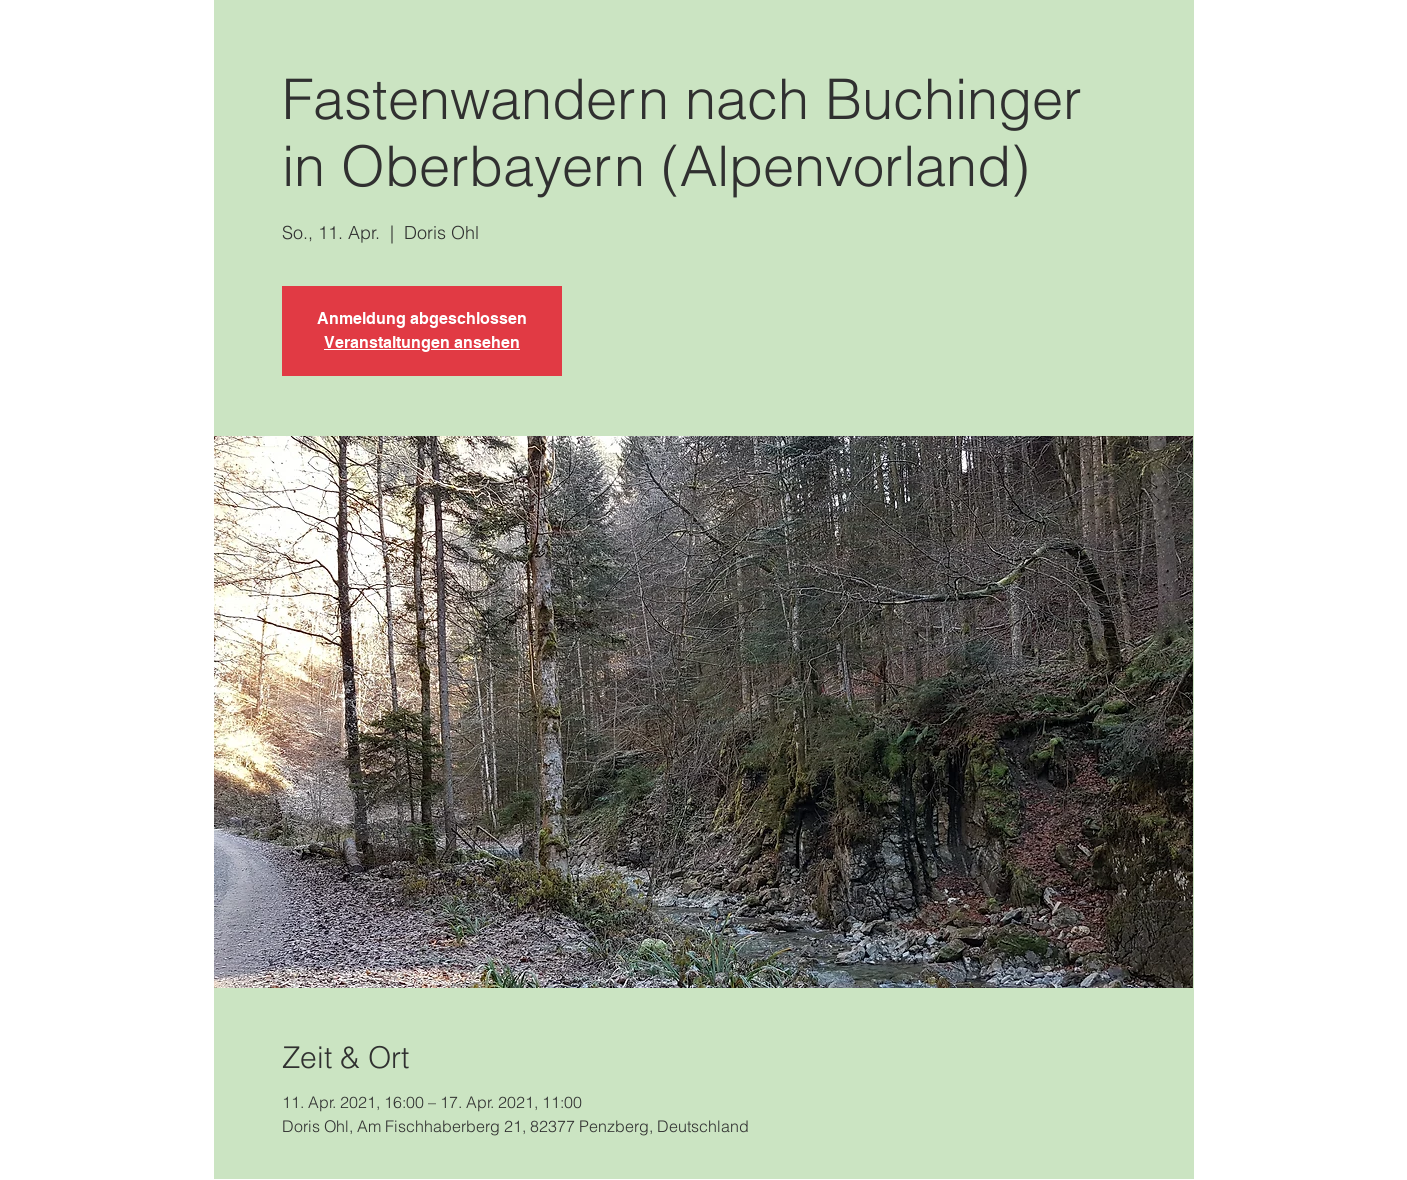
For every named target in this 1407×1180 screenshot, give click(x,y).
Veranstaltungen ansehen (422, 342)
